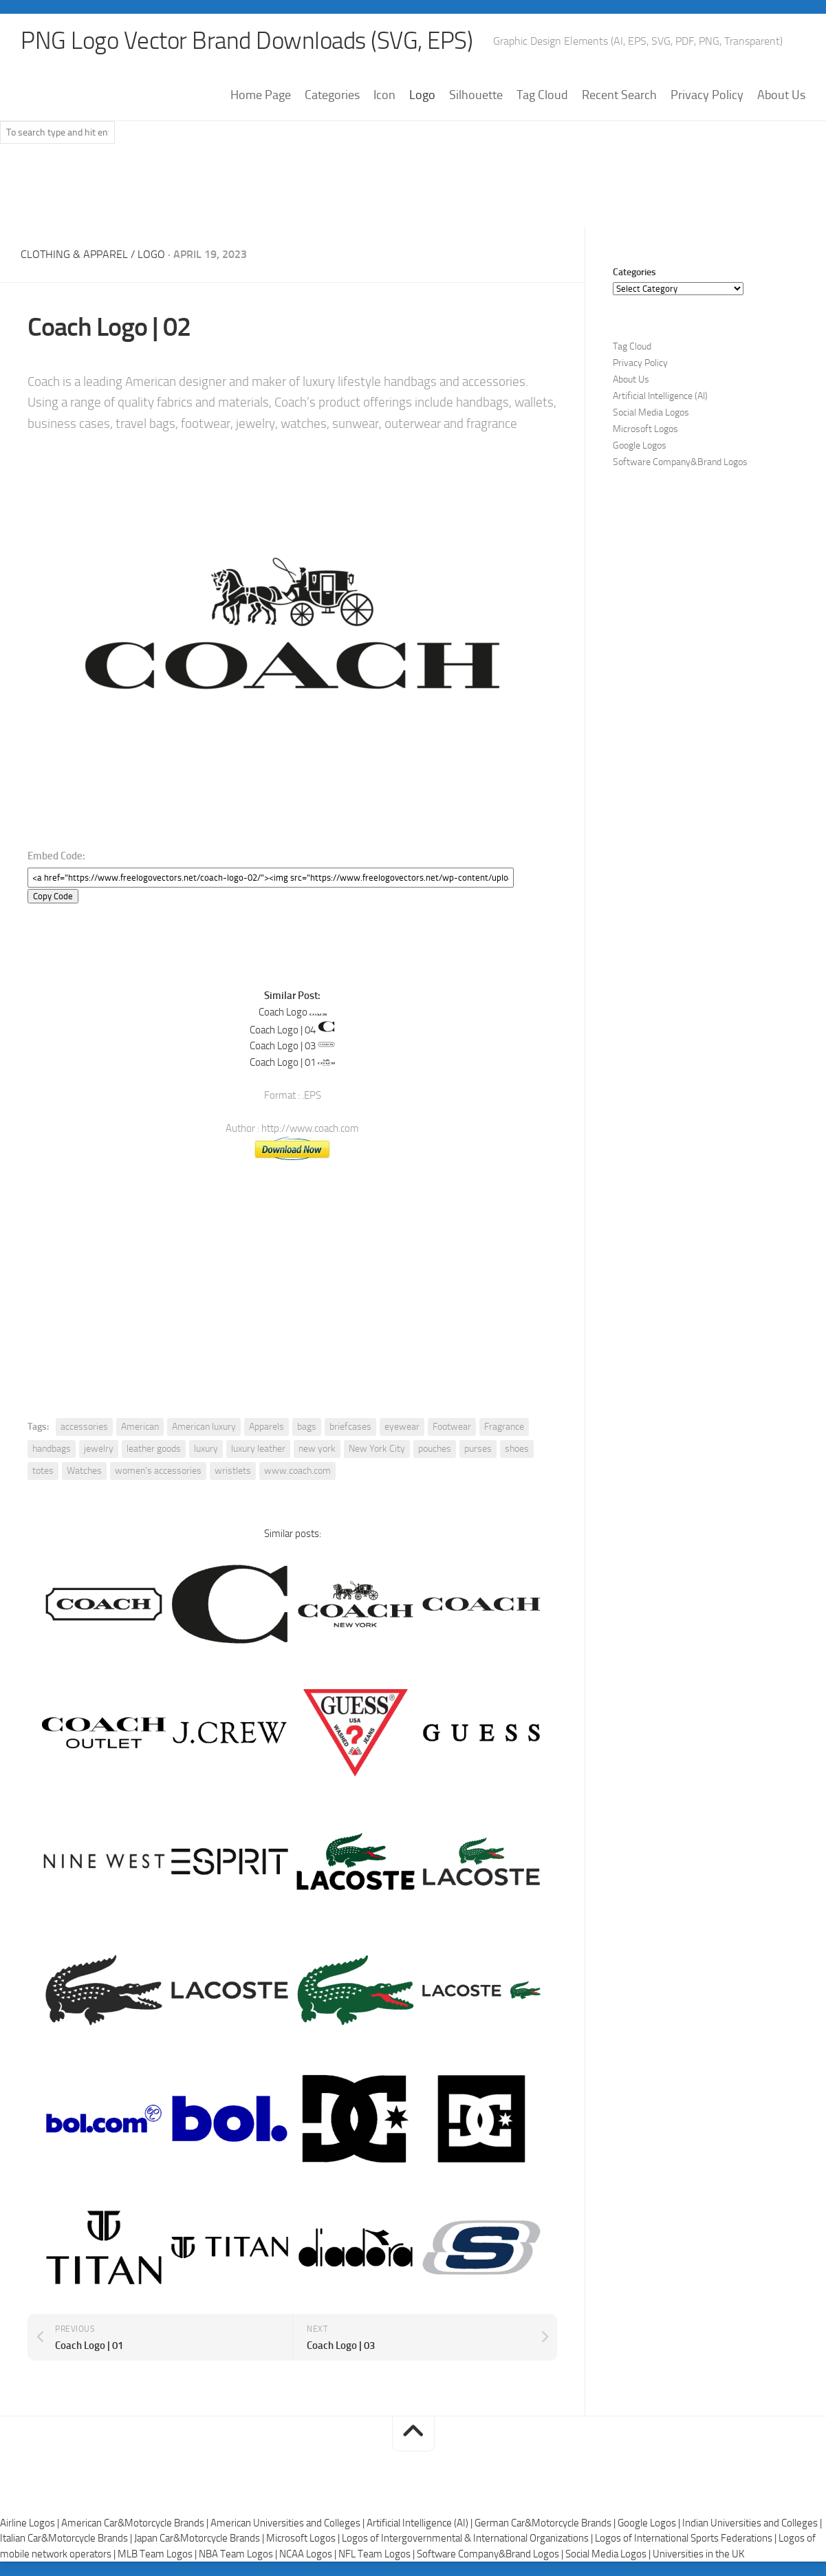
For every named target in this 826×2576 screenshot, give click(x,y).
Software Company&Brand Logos (680, 463)
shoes (517, 1449)
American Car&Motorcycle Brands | (135, 2524)
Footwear (452, 1427)
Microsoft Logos (645, 430)
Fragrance (504, 1427)
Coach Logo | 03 (283, 1046)
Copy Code (53, 896)
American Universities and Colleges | (288, 2524)
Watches (84, 1471)
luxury (206, 1449)
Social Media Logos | (609, 2554)
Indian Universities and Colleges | (752, 2524)
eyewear (402, 1427)
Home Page (260, 96)
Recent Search (619, 96)
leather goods (154, 1449)
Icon (384, 96)
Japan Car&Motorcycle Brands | (200, 2539)
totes (43, 1471)
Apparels (266, 1427)
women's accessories (158, 1471)
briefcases (350, 1427)
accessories (84, 1427)
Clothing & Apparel (74, 254)
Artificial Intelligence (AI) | (421, 2524)
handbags (51, 1449)
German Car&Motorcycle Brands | (546, 2524)
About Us (781, 96)
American (140, 1427)
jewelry (98, 1449)
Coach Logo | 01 (283, 1063)
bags (306, 1427)
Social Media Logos (651, 413)
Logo (422, 96)
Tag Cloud (542, 96)
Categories (332, 96)
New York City (377, 1449)
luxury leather (258, 1449)
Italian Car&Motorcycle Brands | (67, 2539)
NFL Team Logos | (377, 2554)
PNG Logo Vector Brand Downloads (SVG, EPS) (252, 41)
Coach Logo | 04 (283, 1030)
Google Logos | (650, 2524)
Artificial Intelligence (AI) (660, 396)
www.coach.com (297, 1471)
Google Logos (639, 446)
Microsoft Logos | (304, 2539)
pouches (434, 1449)
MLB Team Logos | (158, 2554)
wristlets (233, 1471)
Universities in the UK (698, 2554)
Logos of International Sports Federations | (687, 2539)
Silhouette (476, 96)
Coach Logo (283, 1012)
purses (478, 1449)
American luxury (204, 1427)
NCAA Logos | (308, 2554)
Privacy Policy (707, 96)
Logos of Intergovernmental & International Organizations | (468, 2539)
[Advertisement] (413, 192)
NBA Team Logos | (239, 2554)
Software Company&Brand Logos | (491, 2554)
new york (317, 1449)
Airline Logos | (30, 2524)
